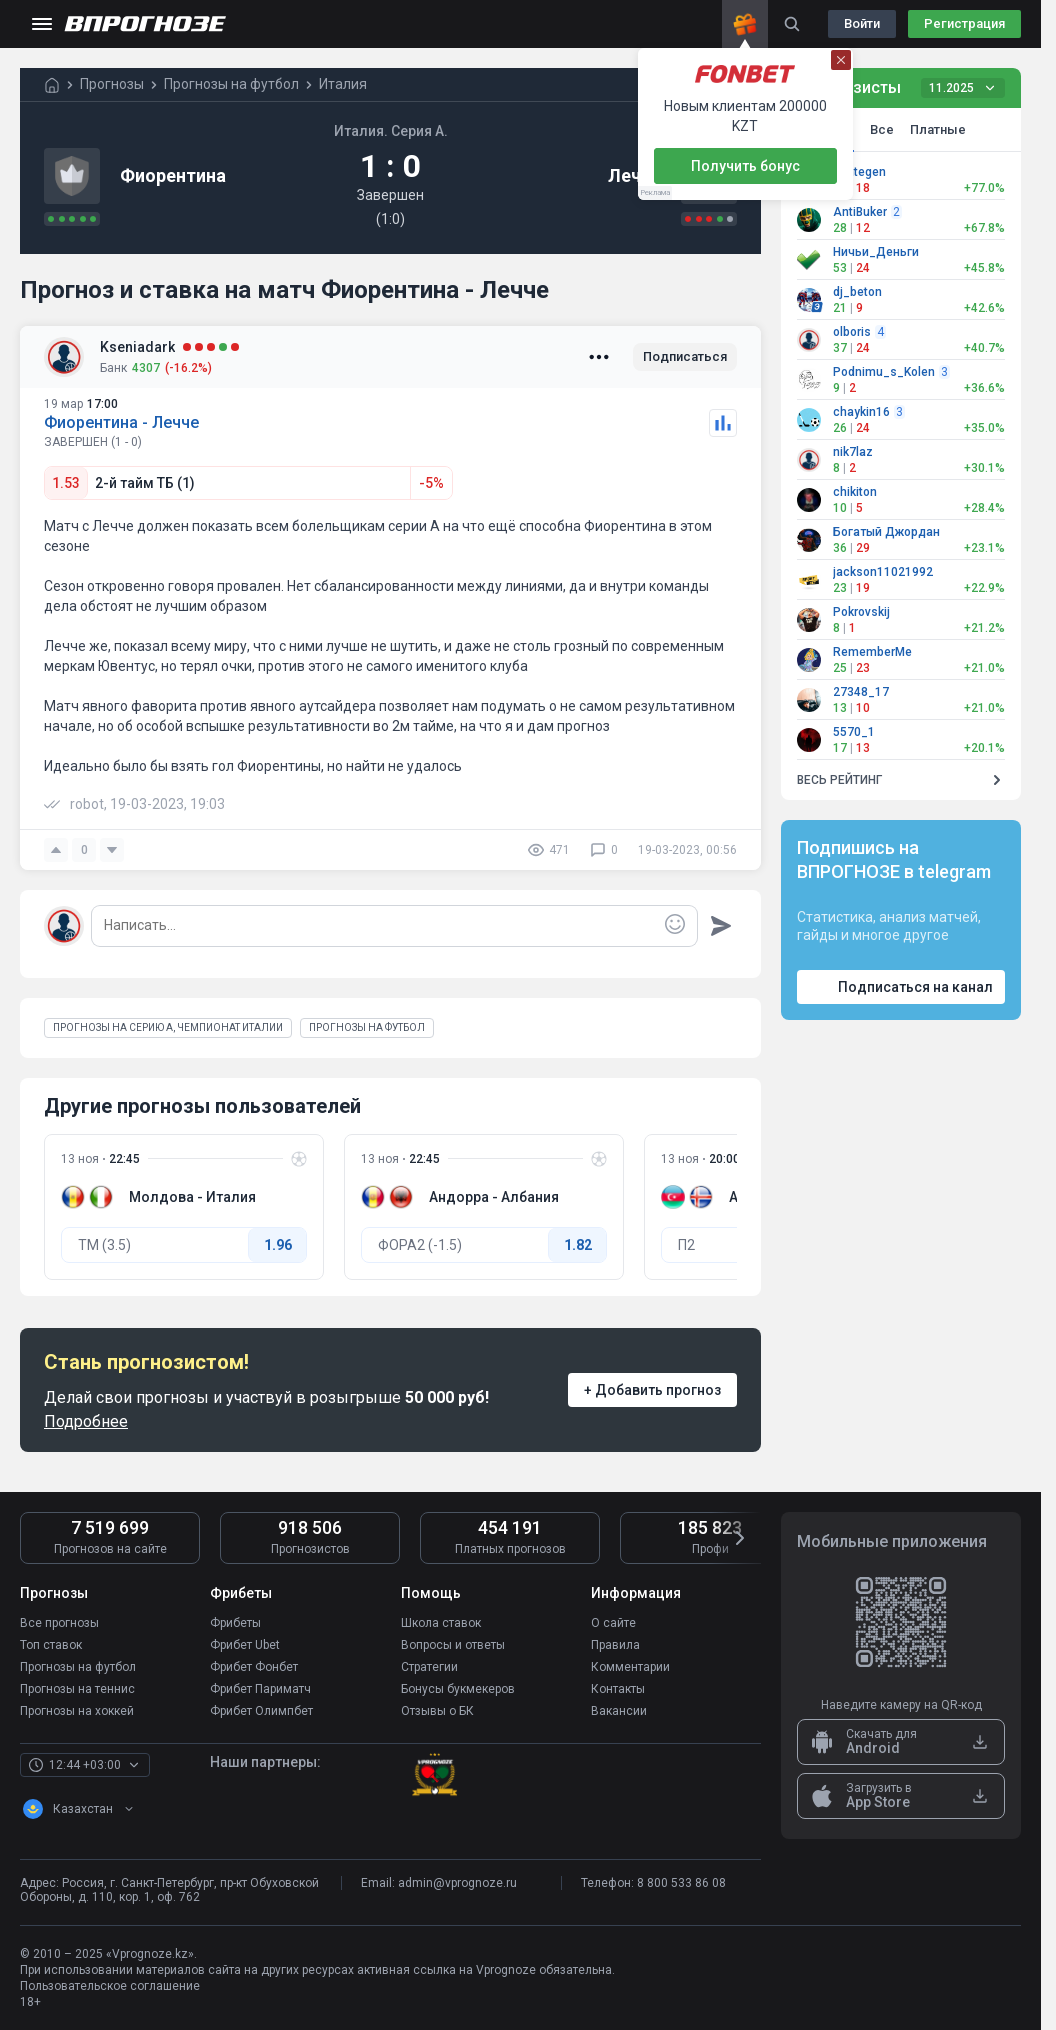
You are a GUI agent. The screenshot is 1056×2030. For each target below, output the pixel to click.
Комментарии (630, 1667)
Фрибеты (235, 1623)
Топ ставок (51, 1645)
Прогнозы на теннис (77, 1689)
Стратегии (429, 1667)
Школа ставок (441, 1623)
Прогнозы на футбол (78, 1667)
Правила (615, 1645)
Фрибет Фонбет (254, 1667)
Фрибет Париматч (260, 1689)
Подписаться (685, 356)
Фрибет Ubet (245, 1645)
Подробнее (86, 1421)
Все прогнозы (59, 1623)
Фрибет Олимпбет (261, 1711)
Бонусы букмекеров (458, 1689)
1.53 (66, 483)
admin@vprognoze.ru (457, 1883)
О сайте (613, 1623)
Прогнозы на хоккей (77, 1711)
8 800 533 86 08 (681, 1883)
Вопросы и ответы (453, 1645)
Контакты (618, 1689)
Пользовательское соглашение (110, 1986)
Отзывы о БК (437, 1711)
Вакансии (619, 1711)
